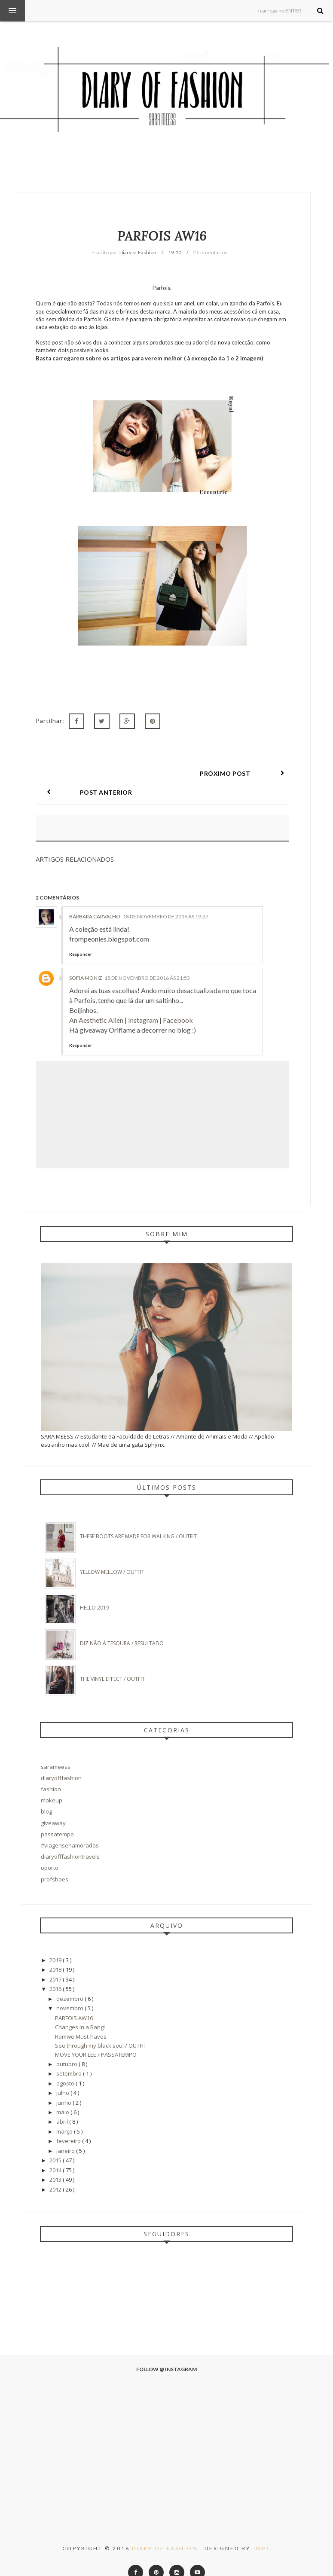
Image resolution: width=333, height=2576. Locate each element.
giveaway (53, 1804)
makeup (51, 1781)
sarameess (55, 1748)
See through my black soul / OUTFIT (101, 2026)
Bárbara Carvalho (94, 897)
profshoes (54, 1860)
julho (63, 2074)
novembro (70, 1989)
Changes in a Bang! (80, 2008)
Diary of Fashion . (168, 2529)
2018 (56, 1950)
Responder (80, 935)
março (65, 2112)
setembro (69, 2054)
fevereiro (69, 2122)
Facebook (178, 1001)
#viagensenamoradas (70, 1826)
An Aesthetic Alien (96, 1001)
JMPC (262, 2529)
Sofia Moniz (85, 959)
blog (46, 1792)
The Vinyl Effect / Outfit (112, 1660)
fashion (51, 1770)
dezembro (70, 1980)
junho (64, 2084)
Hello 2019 (94, 1588)
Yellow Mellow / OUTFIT (112, 1553)
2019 (56, 1941)
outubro (67, 2045)
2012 (56, 2170)
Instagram (143, 1001)
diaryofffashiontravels (70, 1837)
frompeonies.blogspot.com (109, 920)
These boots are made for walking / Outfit (138, 1517)
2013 (56, 2160)
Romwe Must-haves (81, 2017)
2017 (56, 1960)
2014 (56, 2151)
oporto (49, 1849)
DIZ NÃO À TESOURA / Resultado (122, 1624)
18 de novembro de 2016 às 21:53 (147, 959)
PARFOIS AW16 (74, 1999)
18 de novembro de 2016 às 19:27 (165, 897)
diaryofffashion (61, 1759)
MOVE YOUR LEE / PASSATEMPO (96, 2035)
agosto (66, 2064)
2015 (56, 2141)
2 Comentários (210, 252)
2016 (56, 1970)
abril (62, 2103)
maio (63, 2093)
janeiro (66, 2132)
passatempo (57, 1815)
